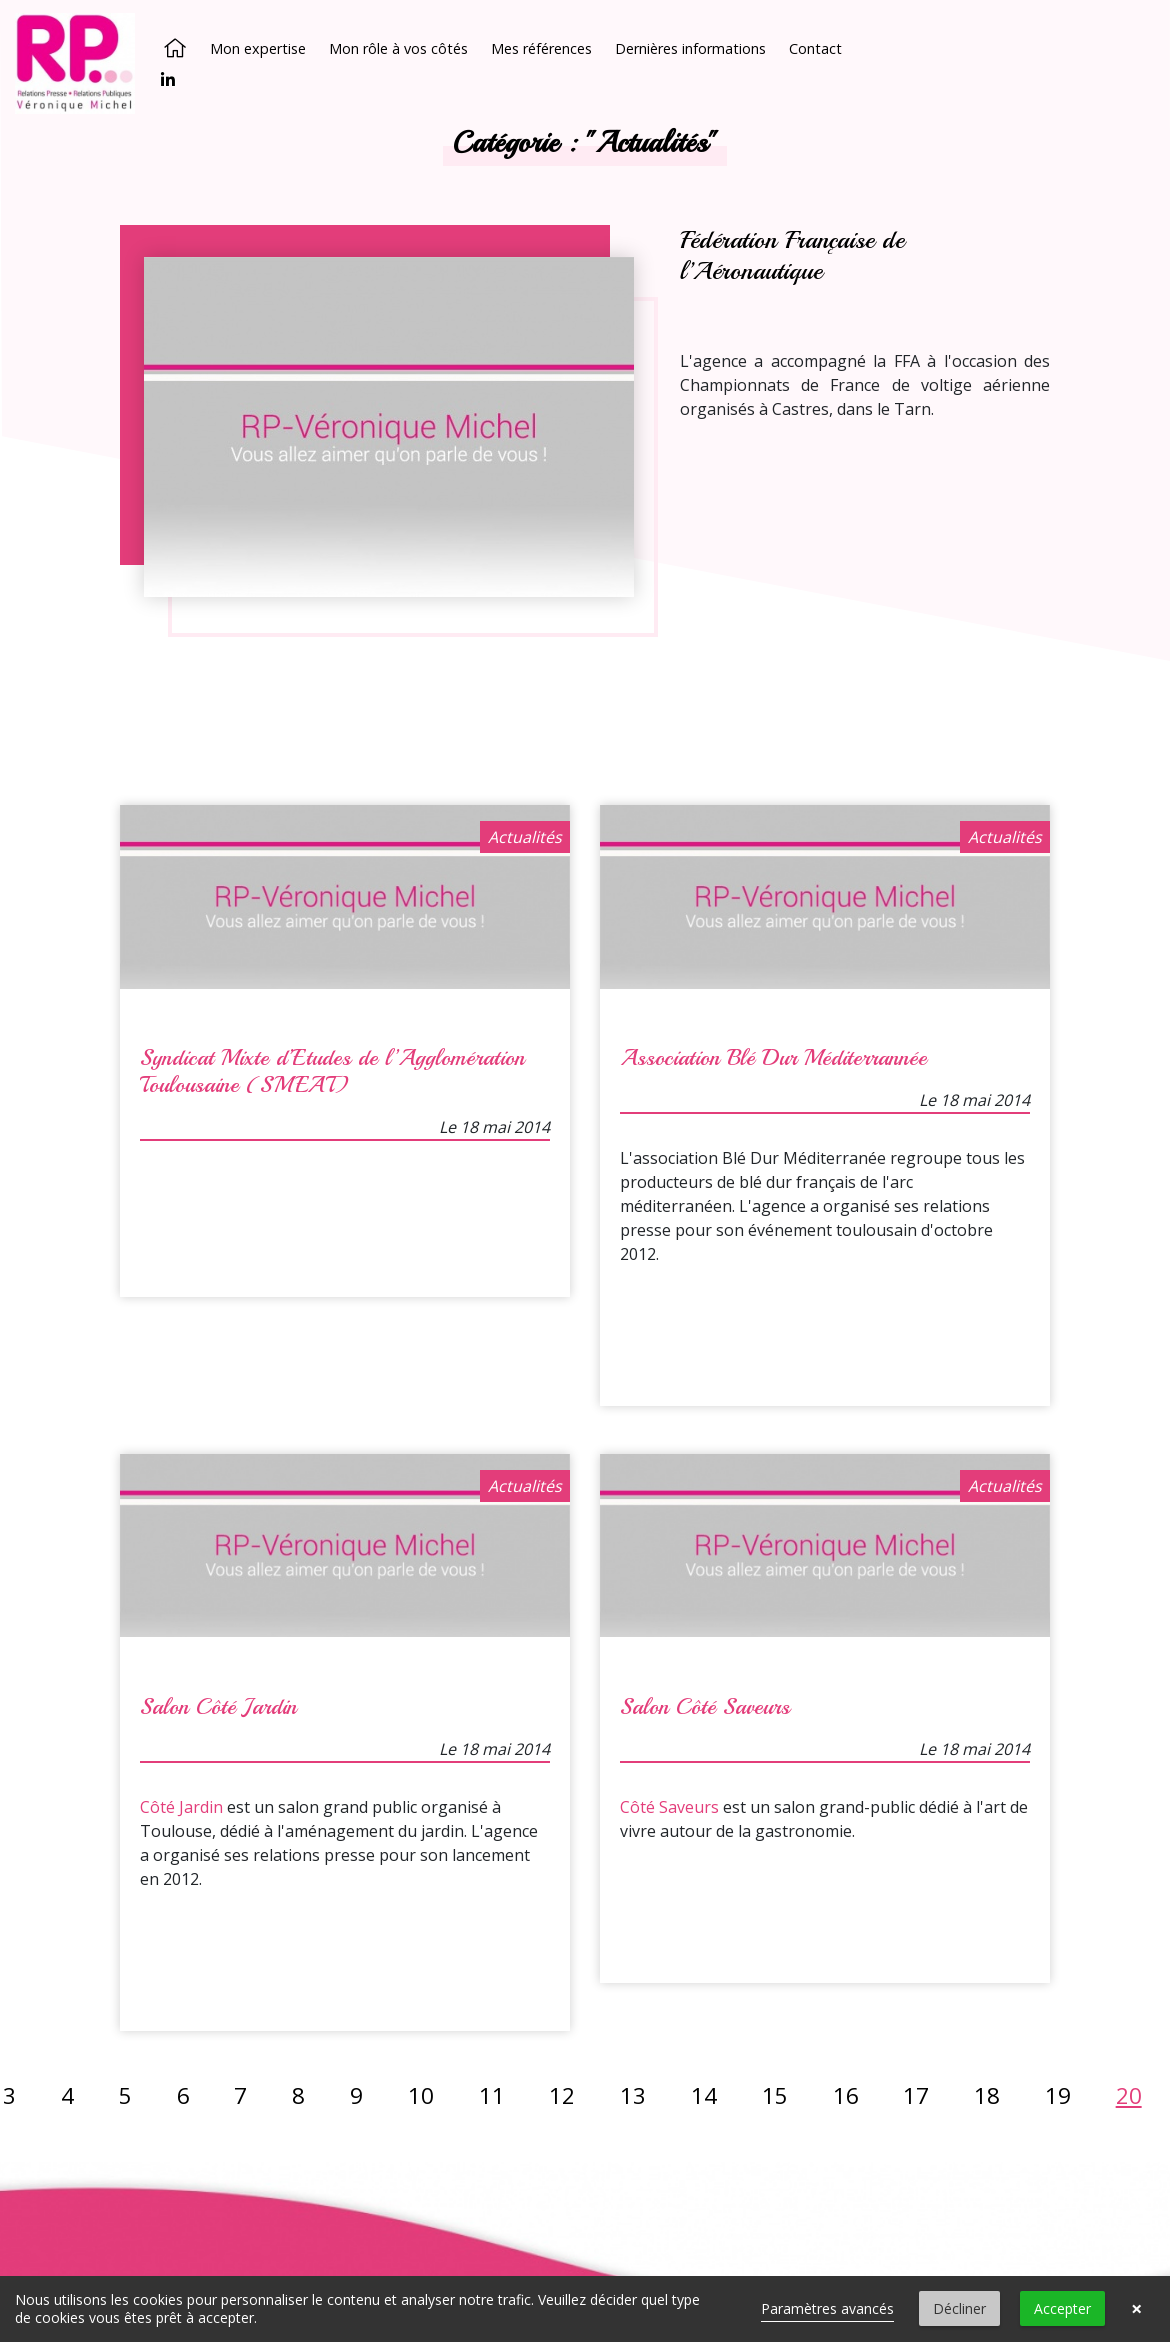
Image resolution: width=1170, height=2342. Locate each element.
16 (846, 2094)
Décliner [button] (959, 2308)
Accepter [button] (1062, 2308)
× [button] (1136, 2309)
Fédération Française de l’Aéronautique (792, 255)
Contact (815, 48)
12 (562, 2094)
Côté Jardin (181, 1806)
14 (704, 2094)
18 (987, 2094)
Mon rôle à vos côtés (398, 48)
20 (1129, 2094)
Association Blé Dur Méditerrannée (773, 1058)
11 (492, 2094)
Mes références (541, 48)
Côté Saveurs (669, 1806)
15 (775, 2094)
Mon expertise (258, 48)
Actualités (525, 837)
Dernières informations (690, 48)
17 (916, 2094)
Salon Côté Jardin (218, 1706)
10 (421, 2094)
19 (1058, 2094)
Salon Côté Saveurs (705, 1706)
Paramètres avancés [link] (827, 2308)
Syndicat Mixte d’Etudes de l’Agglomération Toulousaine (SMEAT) (332, 1071)
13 (633, 2094)
